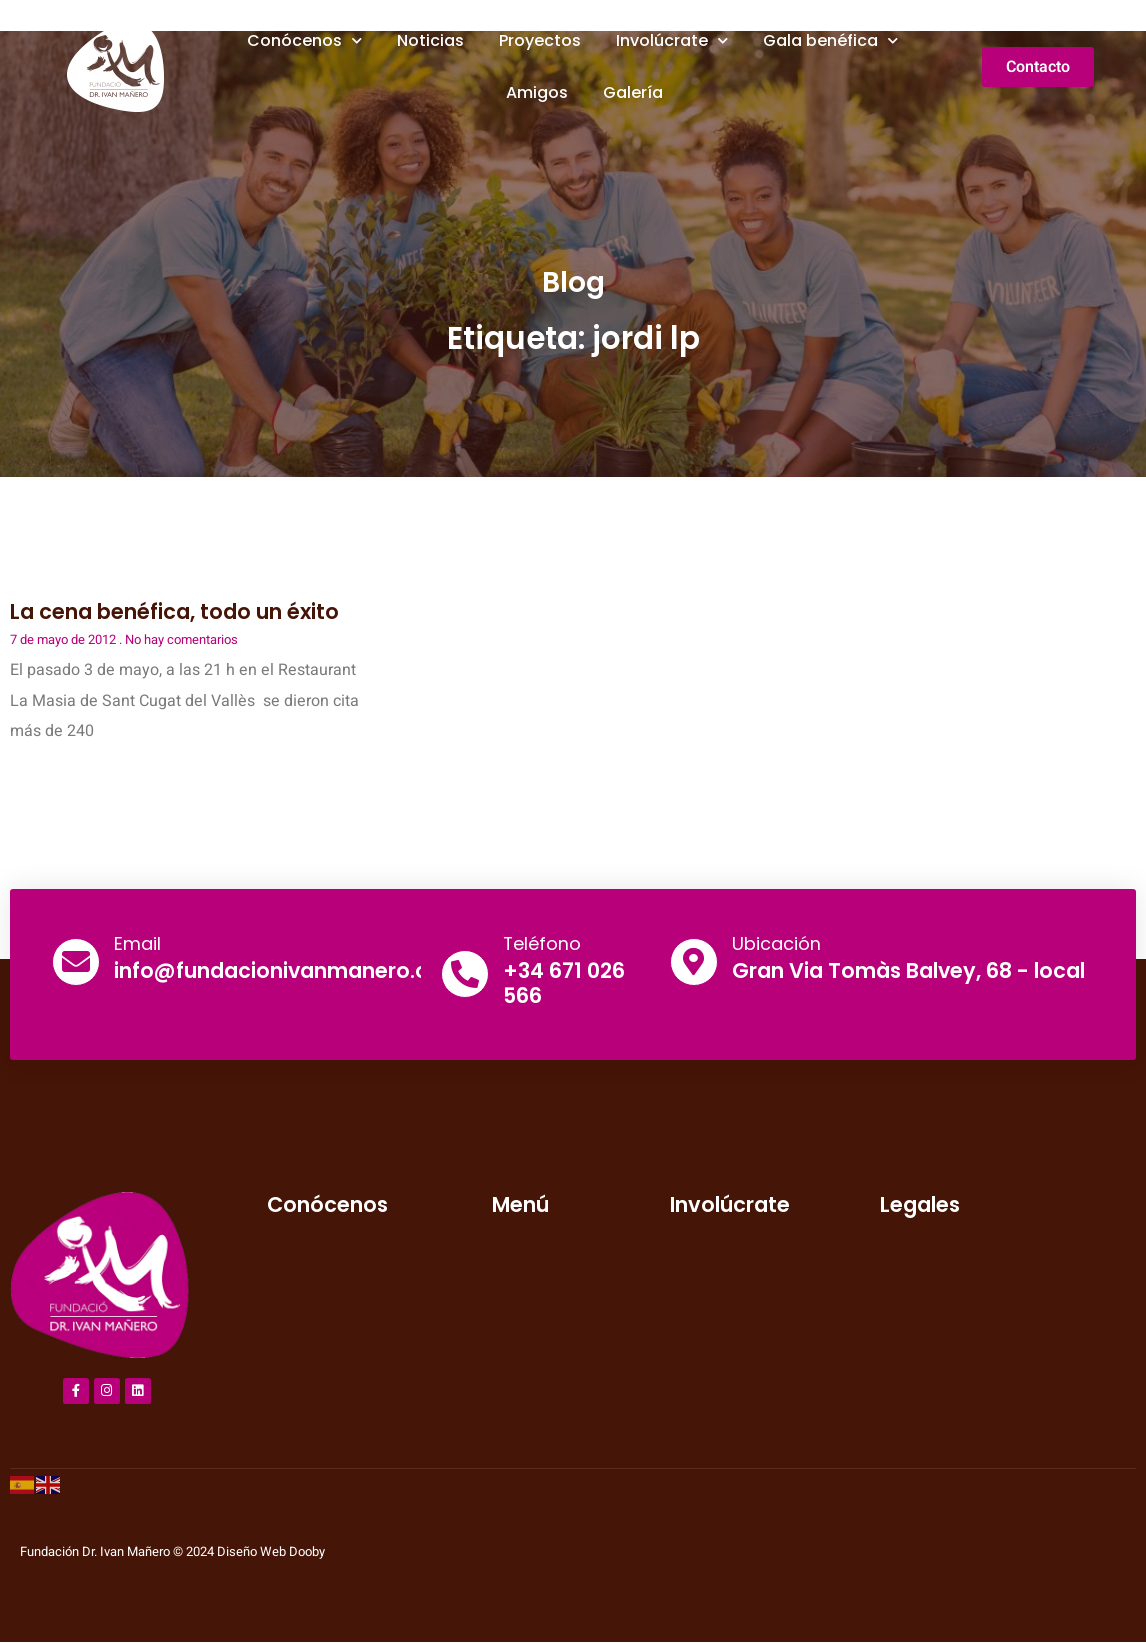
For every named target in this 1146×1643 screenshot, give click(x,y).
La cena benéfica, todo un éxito (174, 611)
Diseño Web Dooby (271, 1552)
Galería (633, 92)
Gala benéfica (830, 40)
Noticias (430, 40)
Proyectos (540, 40)
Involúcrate (672, 40)
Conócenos (304, 40)
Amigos (537, 92)
